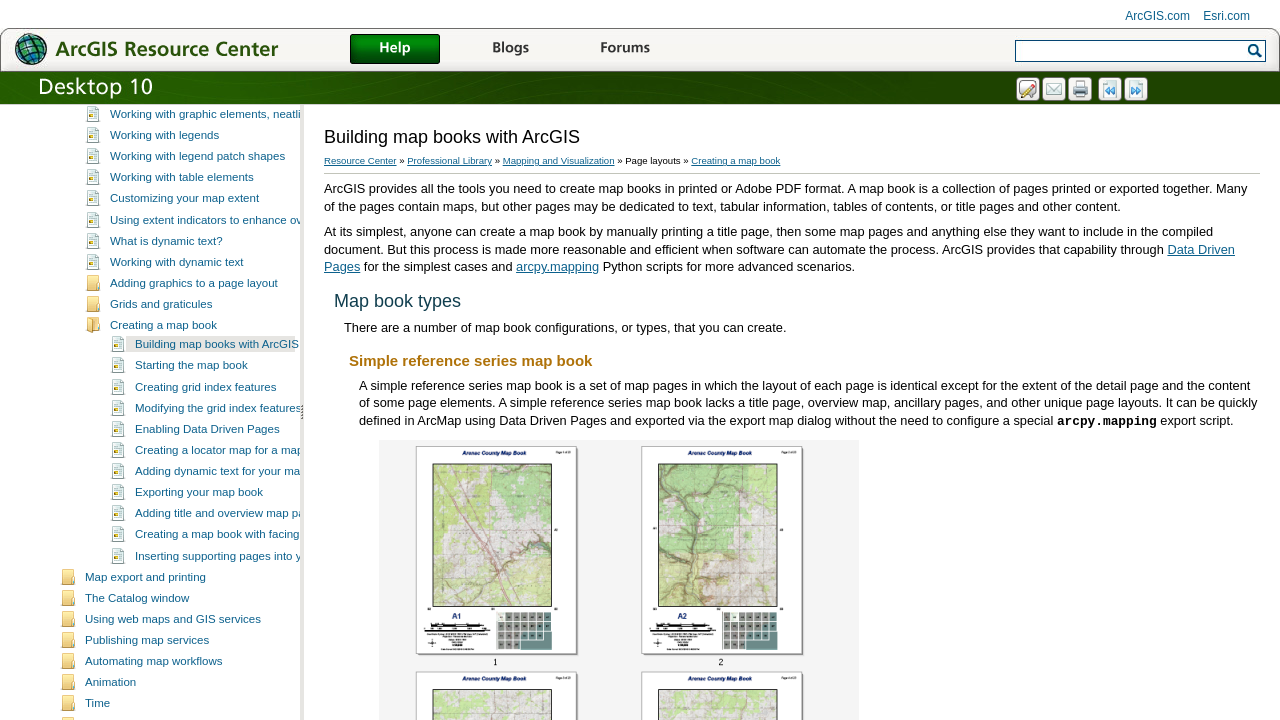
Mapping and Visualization (559, 160)
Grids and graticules (161, 354)
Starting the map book (191, 415)
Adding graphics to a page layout (194, 333)
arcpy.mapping (557, 266)
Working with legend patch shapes (197, 206)
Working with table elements (182, 227)
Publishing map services (147, 690)
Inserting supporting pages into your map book (253, 606)
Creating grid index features (205, 437)
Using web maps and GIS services (173, 669)
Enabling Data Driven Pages (207, 479)
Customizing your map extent (184, 248)
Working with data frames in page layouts (215, 122)
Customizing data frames (173, 143)
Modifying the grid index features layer (232, 458)
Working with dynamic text (177, 312)
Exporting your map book (199, 542)
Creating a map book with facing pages (234, 584)
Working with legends (164, 185)
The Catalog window (137, 648)
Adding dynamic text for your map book (235, 521)
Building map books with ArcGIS (217, 394)
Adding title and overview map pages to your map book (275, 563)
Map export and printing (145, 627)
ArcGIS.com (1157, 16)
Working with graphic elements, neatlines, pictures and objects (269, 164)
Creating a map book (163, 375)
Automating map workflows (154, 711)
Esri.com (1226, 16)
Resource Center (360, 160)
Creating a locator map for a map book (233, 500)
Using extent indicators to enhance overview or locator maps (264, 270)
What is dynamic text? (166, 291)
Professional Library (449, 160)
